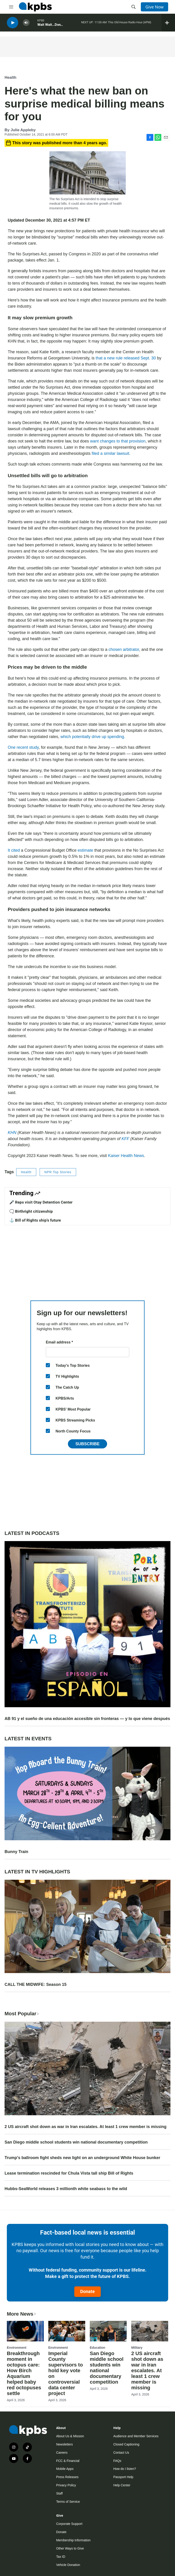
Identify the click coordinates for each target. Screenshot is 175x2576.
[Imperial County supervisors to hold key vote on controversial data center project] (66, 2331)
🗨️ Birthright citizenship (31, 1211)
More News (22, 2314)
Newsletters (64, 2444)
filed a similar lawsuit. (111, 453)
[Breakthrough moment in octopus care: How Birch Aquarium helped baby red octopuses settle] (25, 2331)
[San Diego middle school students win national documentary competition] (108, 2331)
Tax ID (60, 2556)
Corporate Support (69, 2524)
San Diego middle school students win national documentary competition (76, 2142)
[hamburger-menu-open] (11, 6)
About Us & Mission (70, 2436)
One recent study (23, 747)
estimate (85, 850)
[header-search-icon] (133, 7)
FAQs (117, 2461)
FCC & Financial (67, 2461)
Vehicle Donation (68, 2565)
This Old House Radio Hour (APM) (129, 22)
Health (10, 77)
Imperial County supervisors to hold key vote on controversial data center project (65, 2373)
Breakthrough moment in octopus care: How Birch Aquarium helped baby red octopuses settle (24, 2373)
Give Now (154, 7)
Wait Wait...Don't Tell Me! (56, 25)
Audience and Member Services (135, 2436)
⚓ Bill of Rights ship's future (35, 1220)
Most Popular (22, 2013)
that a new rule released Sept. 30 (126, 358)
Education (97, 2347)
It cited (14, 850)
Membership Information (73, 2540)
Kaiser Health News (126, 1155)
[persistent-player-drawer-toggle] (168, 23)
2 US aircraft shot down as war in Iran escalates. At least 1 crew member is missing (86, 2126)
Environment (16, 2347)
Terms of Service (68, 2501)
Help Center (121, 2485)
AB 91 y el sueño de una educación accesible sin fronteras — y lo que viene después (87, 1718)
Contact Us (121, 2452)
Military (136, 2347)
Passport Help (123, 2477)
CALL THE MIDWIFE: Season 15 (36, 1984)
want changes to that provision (117, 441)
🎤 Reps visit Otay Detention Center (40, 1202)
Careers (61, 2452)
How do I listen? (124, 2469)
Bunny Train (16, 1851)
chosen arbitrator (123, 649)
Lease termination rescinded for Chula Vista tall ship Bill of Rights (69, 2173)
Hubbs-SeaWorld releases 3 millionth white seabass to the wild (66, 2188)
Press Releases (67, 2477)
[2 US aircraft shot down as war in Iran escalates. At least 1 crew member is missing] (149, 2331)
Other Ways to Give (70, 2548)
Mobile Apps (64, 2469)
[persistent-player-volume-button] (26, 23)
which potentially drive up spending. (92, 736)
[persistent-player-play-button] (12, 23)
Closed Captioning (126, 2444)
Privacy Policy (66, 2485)
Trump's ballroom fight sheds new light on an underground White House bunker (82, 2157)
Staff (59, 2493)
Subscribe (87, 1444)
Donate (87, 2291)
